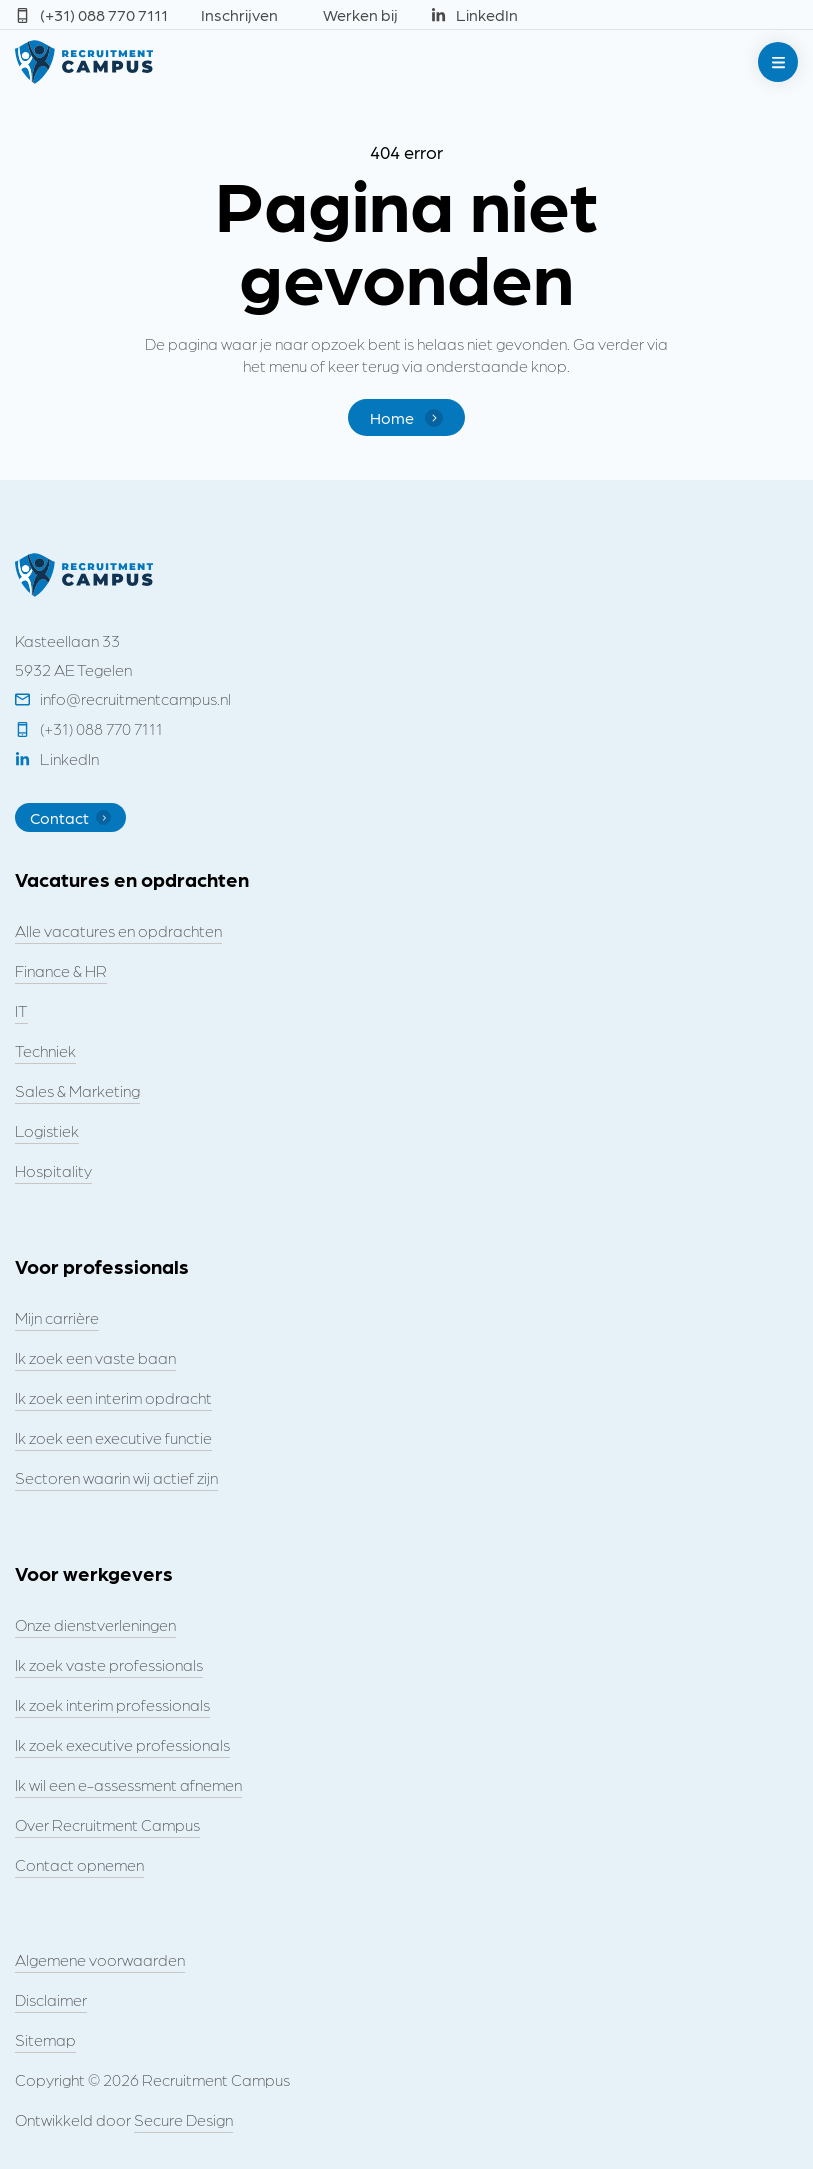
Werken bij (360, 14)
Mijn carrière (57, 1317)
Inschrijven (239, 14)
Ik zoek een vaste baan (95, 1357)
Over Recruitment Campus (107, 1824)
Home (406, 417)
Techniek (45, 1050)
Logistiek (47, 1130)
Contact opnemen (79, 1864)
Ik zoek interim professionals (112, 1704)
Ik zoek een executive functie (113, 1437)
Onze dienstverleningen (95, 1624)
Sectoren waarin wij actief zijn (116, 1477)
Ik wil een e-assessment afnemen (128, 1784)
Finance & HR (61, 970)
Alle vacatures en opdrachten (118, 930)
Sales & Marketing (77, 1090)
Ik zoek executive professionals (122, 1744)
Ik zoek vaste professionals (109, 1664)
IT (21, 1010)
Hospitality (53, 1170)
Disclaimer (51, 1999)
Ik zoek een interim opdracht (113, 1397)
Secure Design (183, 2119)
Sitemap (45, 2039)
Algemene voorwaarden (100, 1959)
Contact (70, 817)
